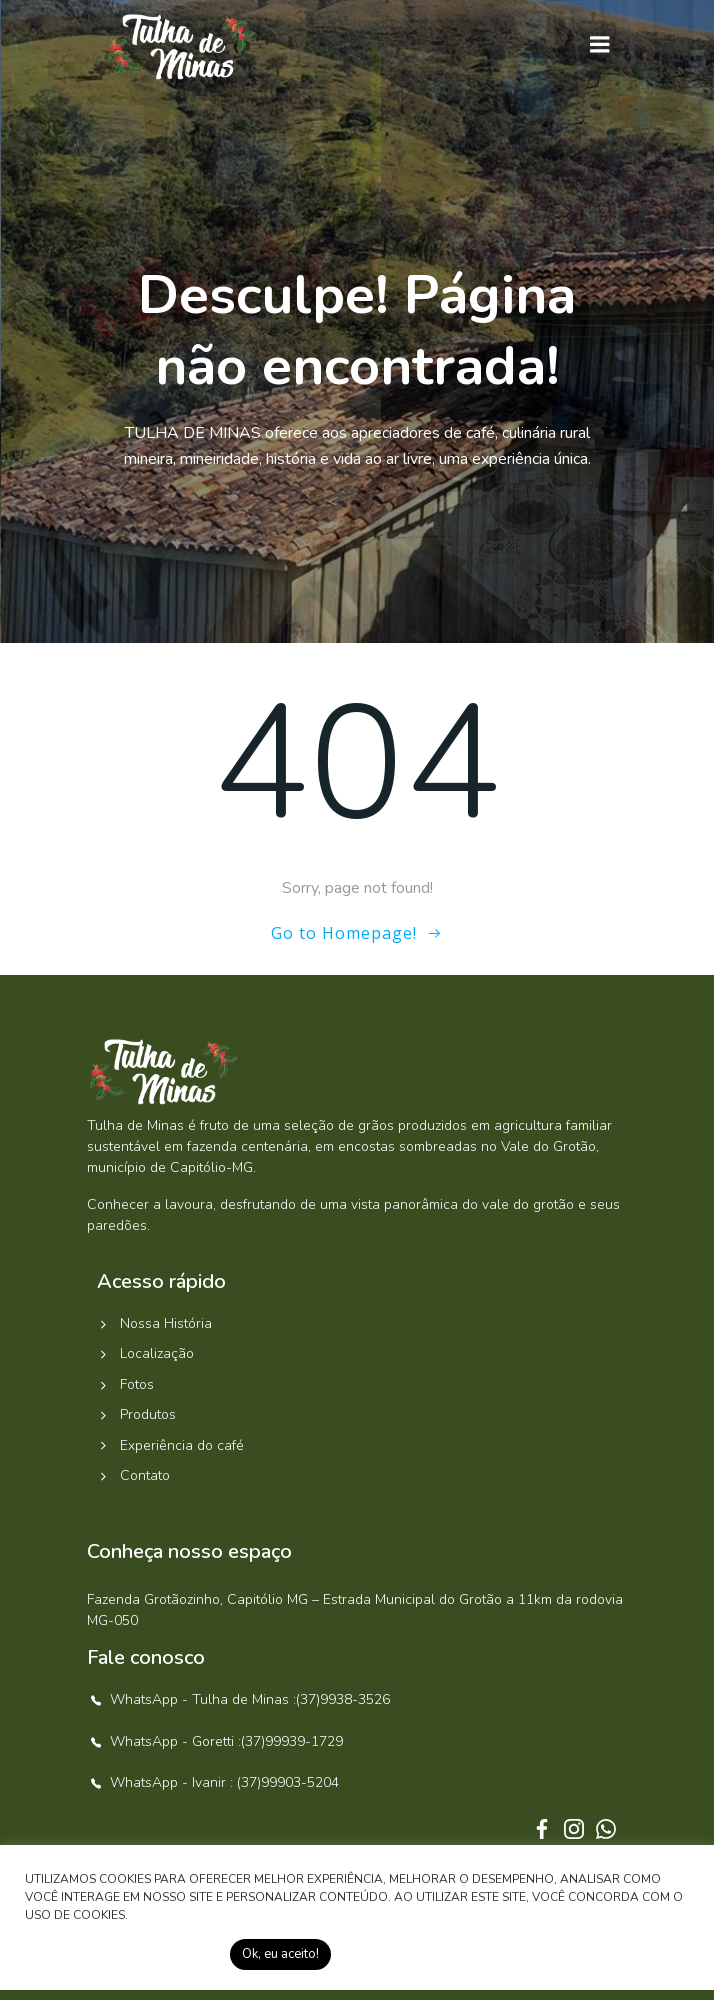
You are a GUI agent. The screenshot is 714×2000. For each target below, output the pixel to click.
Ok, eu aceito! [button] (280, 1954)
